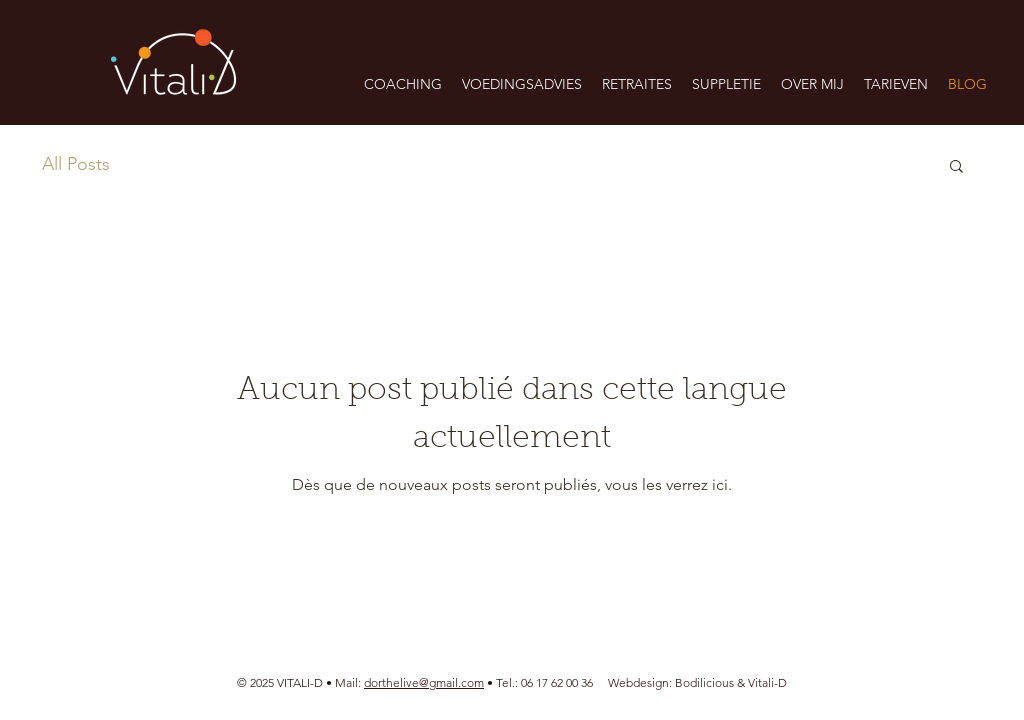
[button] (522, 84)
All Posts (76, 164)
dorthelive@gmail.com (424, 682)
